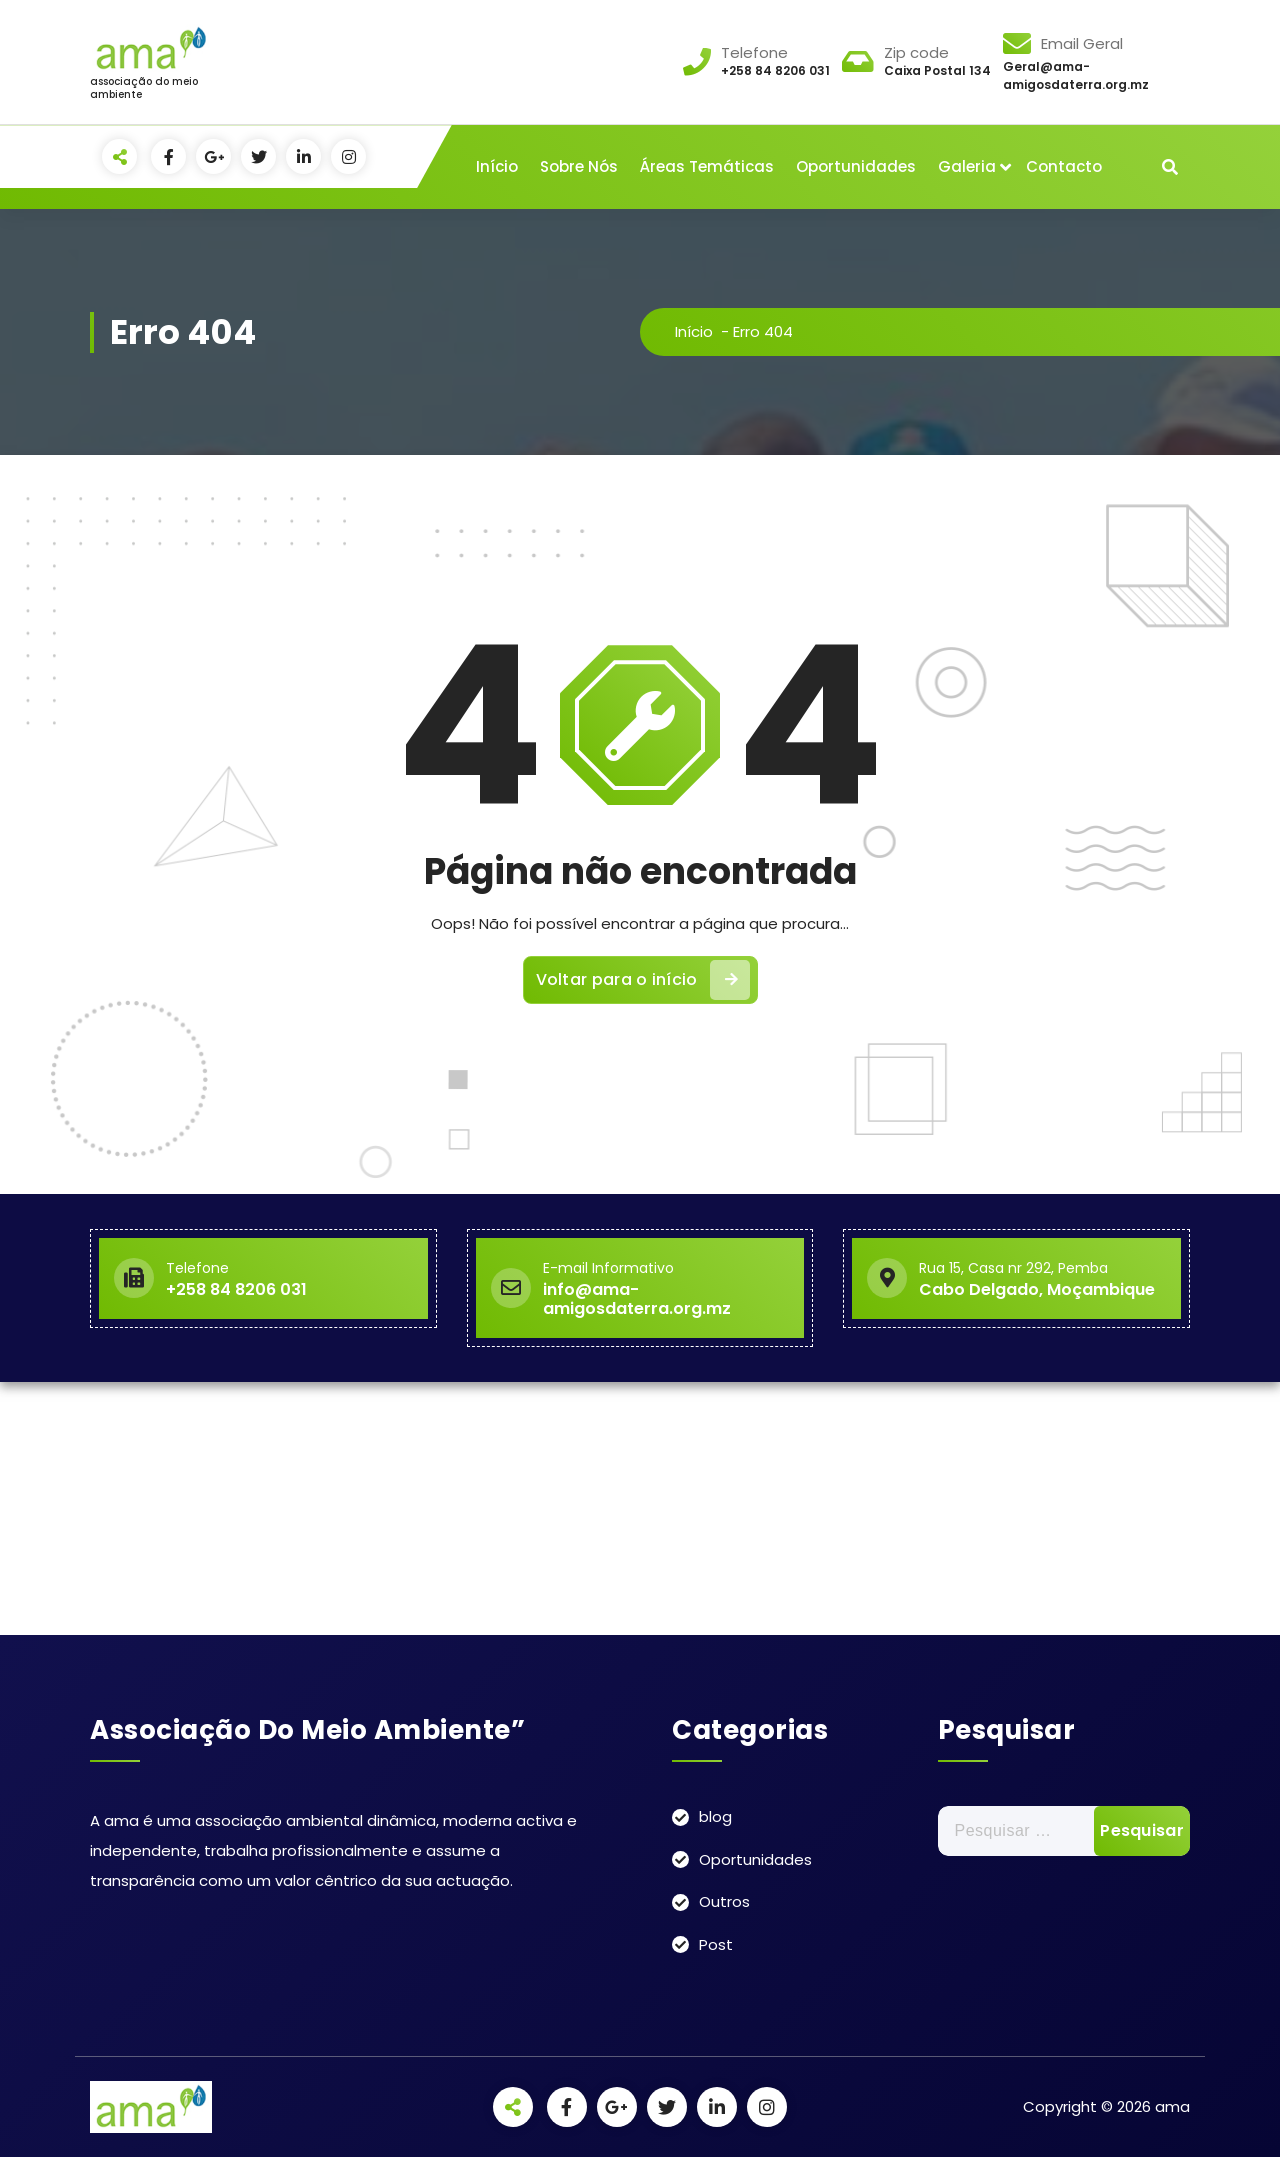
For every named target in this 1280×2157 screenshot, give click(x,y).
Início (497, 166)
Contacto (1064, 166)
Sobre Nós (579, 166)
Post (716, 1944)
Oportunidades (856, 166)
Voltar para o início (643, 980)
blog (715, 1816)
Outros (724, 1901)
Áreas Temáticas (707, 166)
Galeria (967, 166)
